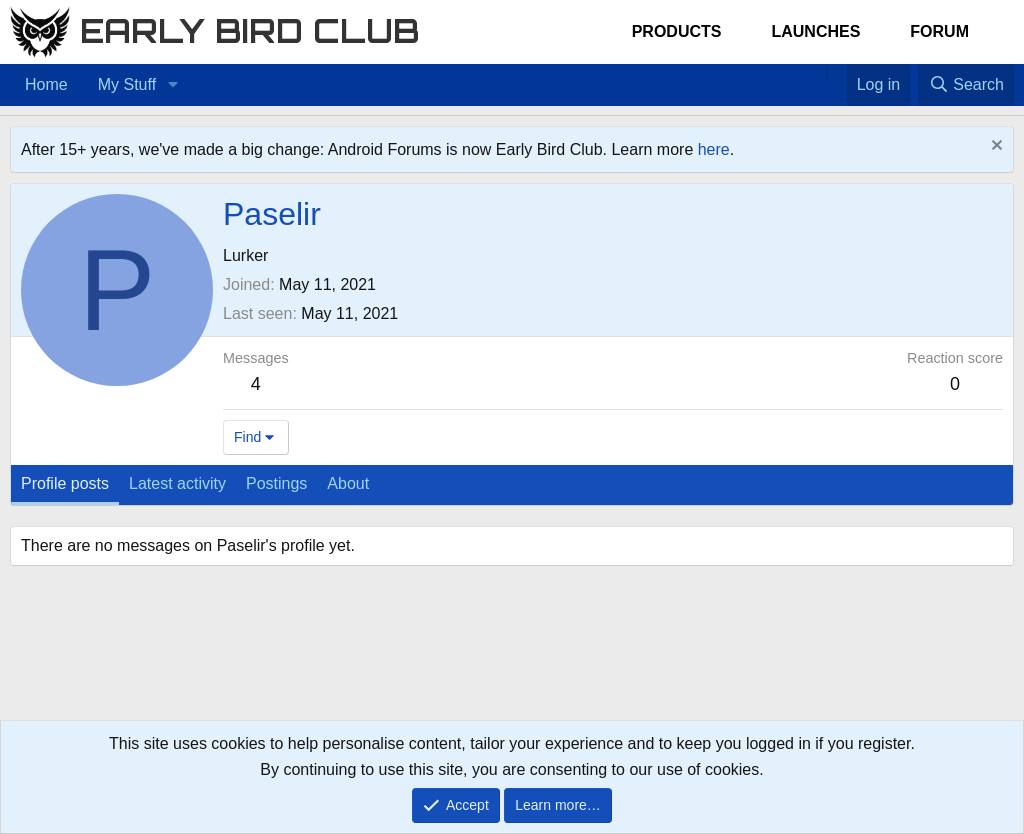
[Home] (816, 72)
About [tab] (348, 483)
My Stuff (127, 84)
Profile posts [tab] (65, 483)
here (714, 149)
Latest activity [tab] (177, 483)
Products (677, 31)
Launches (815, 31)
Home (46, 84)
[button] (172, 85)
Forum (939, 31)
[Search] (966, 85)
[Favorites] (836, 72)
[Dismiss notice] (994, 147)
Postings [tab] (276, 483)
